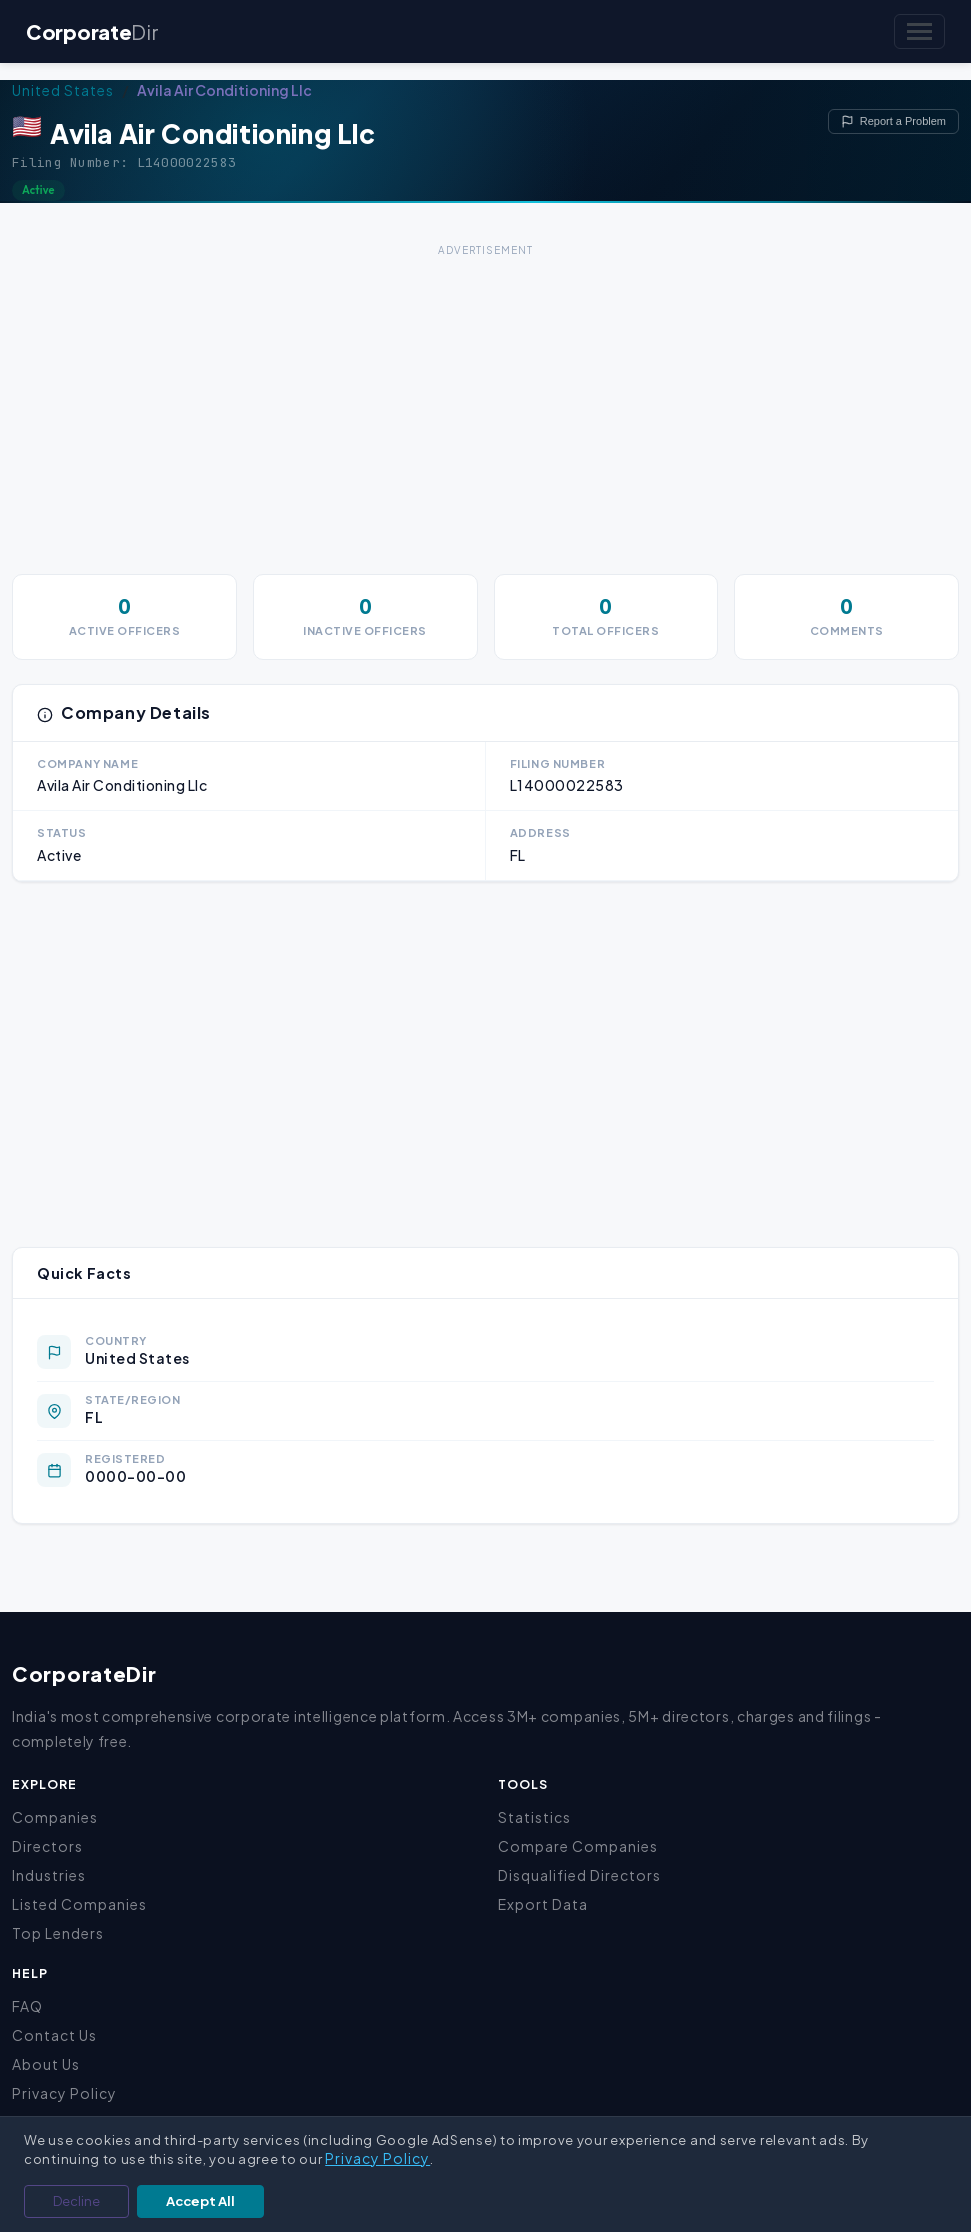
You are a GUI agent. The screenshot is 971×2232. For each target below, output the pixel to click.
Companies (55, 1817)
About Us (46, 2064)
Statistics (534, 1817)
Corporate (92, 31)
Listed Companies (79, 1904)
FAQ (27, 2006)
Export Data (543, 1904)
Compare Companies (578, 1846)
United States (63, 90)
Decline (76, 2201)
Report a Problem (893, 121)
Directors (47, 1846)
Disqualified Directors (579, 1875)
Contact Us (54, 2035)
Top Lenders (58, 1933)
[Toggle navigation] (919, 31)
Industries (49, 1875)
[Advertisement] (485, 402)
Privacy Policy (64, 2093)
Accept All (200, 2201)
